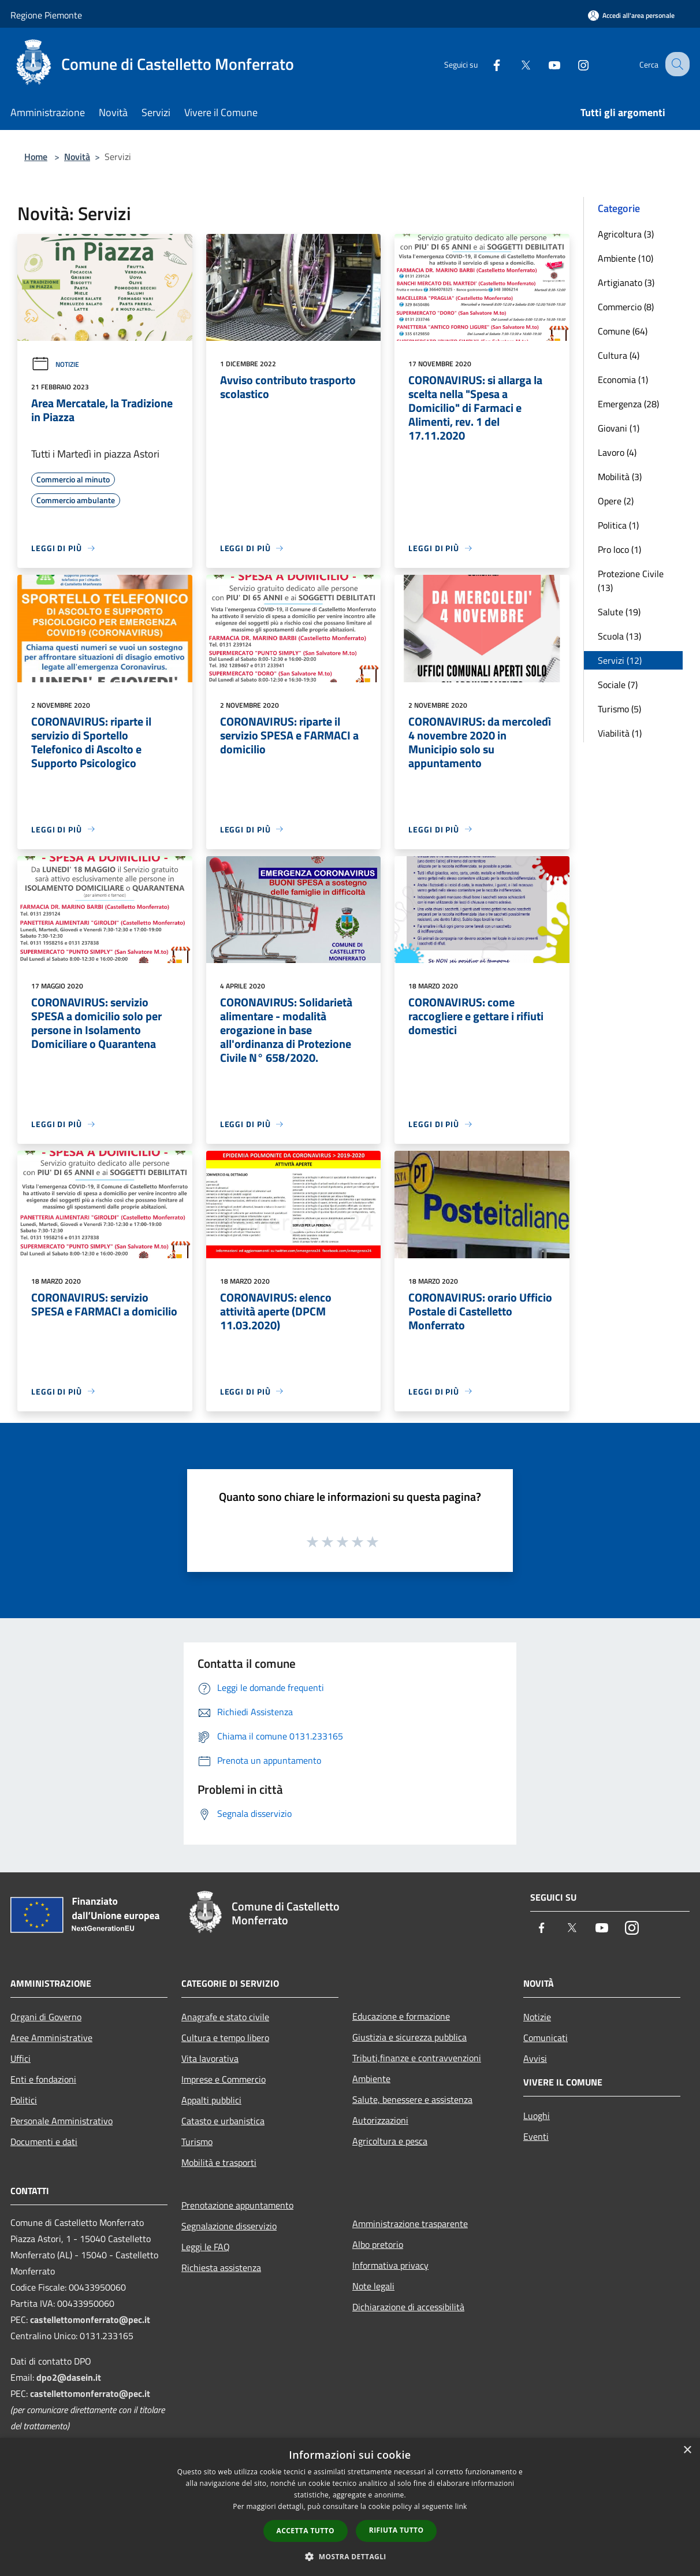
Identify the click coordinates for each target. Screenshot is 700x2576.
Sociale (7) (618, 685)
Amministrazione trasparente (410, 2224)
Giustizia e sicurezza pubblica (409, 2037)
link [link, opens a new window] (461, 2506)
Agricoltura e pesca (389, 2141)
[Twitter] (515, 64)
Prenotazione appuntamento (237, 2205)
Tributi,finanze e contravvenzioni (416, 2058)
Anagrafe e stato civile (225, 2017)
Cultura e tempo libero (225, 2038)
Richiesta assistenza (221, 2267)
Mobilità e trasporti (218, 2162)
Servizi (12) (620, 660)
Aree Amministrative (51, 2038)
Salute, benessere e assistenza (412, 2099)
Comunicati (545, 2038)
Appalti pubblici (211, 2100)
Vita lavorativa (210, 2058)
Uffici (20, 2058)
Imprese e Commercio (223, 2079)
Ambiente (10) (625, 258)
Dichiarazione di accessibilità (408, 2307)
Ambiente (371, 2079)
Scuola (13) (619, 636)
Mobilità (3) (620, 477)
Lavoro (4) (617, 452)
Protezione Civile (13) (631, 580)
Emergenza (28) (628, 404)
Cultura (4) (618, 355)
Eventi (536, 2136)
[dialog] (350, 2507)
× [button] (687, 2450)
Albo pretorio (377, 2244)
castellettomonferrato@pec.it (90, 2319)
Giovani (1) (618, 428)
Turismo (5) (619, 709)
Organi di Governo (45, 2017)
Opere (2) (616, 501)
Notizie (55, 364)
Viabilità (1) (620, 733)
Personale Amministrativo (61, 2121)
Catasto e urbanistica (223, 2121)
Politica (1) (618, 525)
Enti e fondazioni (43, 2079)
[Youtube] (544, 64)
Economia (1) (623, 379)
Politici (23, 2100)
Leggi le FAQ (205, 2247)
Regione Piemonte (46, 15)
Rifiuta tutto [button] (396, 2530)
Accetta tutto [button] (305, 2531)
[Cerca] (676, 64)
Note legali (373, 2286)
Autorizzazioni (380, 2120)
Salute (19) (619, 612)
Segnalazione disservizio (229, 2226)
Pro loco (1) (619, 549)
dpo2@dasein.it (68, 2377)
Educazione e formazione (401, 2016)
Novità (77, 156)
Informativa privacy (390, 2265)
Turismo (197, 2141)
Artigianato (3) (626, 282)
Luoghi (536, 2115)
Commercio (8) (626, 307)
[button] (350, 2556)
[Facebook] (486, 64)
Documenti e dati (43, 2141)
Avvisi (535, 2058)
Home (35, 156)
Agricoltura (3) (626, 234)
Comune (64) (622, 331)
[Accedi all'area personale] (631, 15)
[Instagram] (572, 64)
